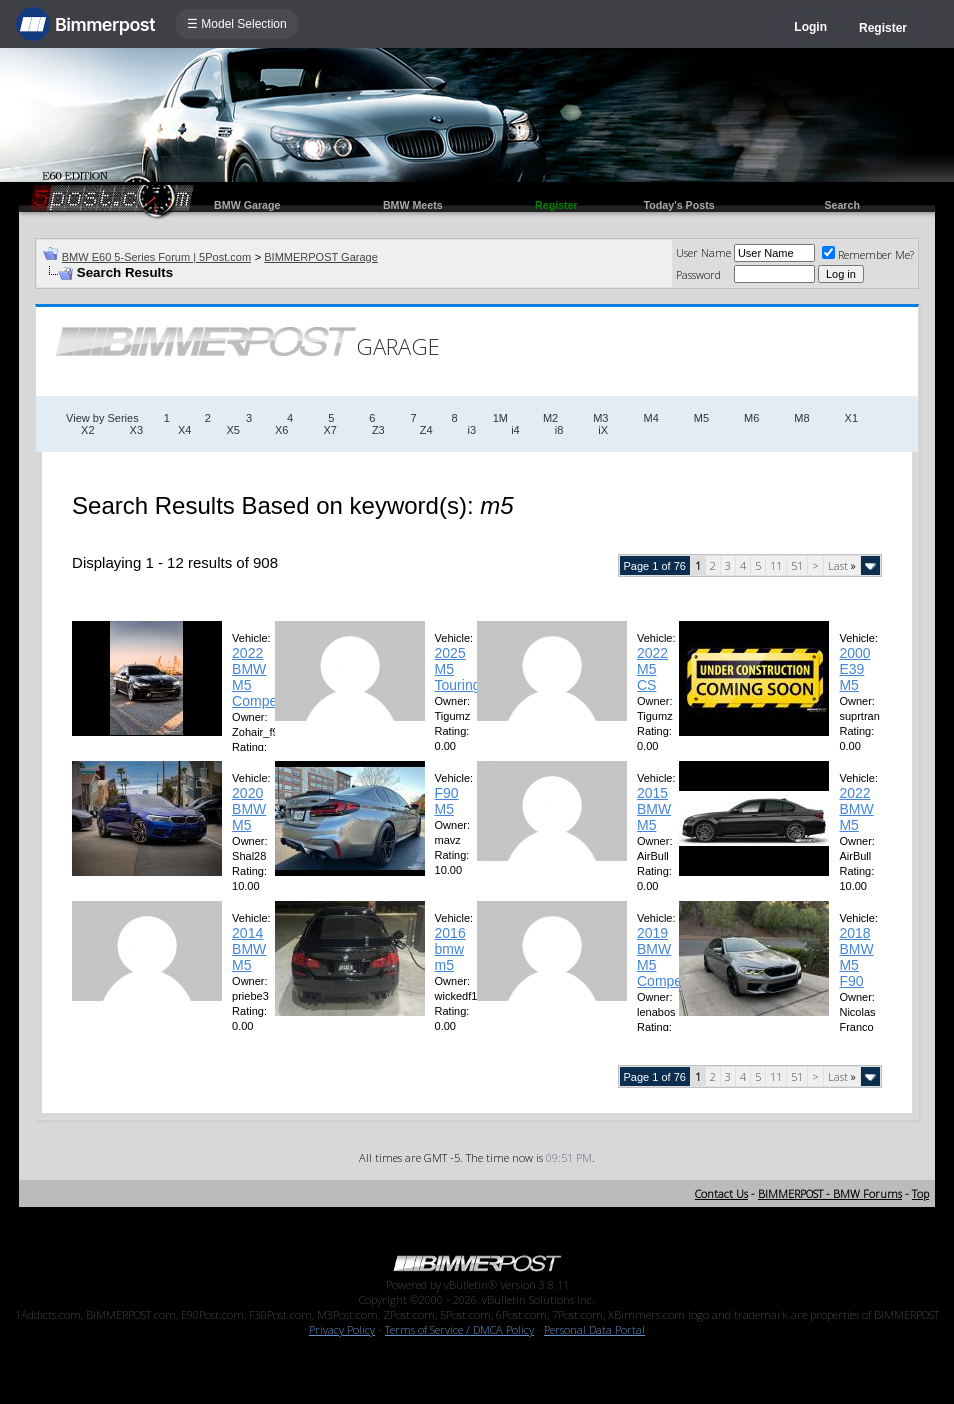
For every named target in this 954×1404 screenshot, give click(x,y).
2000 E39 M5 (854, 669)
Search (842, 205)
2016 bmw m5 (450, 949)
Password (698, 274)
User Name (703, 252)
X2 (87, 430)
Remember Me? (868, 254)
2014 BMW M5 (249, 949)
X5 (232, 430)
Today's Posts (679, 205)
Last (842, 565)
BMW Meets (413, 205)
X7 (329, 430)
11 (776, 565)
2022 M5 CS (652, 669)
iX (603, 430)
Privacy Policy (342, 1329)
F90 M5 (447, 801)
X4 (184, 430)
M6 (751, 418)
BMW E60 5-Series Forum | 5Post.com (156, 257)
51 (797, 565)
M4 (650, 418)
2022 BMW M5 (856, 809)
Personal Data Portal (594, 1329)
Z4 (426, 430)
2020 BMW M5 (249, 809)
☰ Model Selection (237, 24)
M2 (550, 418)
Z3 (378, 430)
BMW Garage (247, 205)
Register (883, 28)
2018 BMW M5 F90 (856, 957)
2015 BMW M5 (654, 809)
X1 (851, 418)
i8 (559, 430)
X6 (281, 430)
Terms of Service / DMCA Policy (459, 1329)
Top (920, 1193)
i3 (472, 430)
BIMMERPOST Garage (321, 257)
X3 (136, 430)
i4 (515, 430)
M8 (801, 418)
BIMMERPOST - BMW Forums (830, 1193)
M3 (600, 418)
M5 (701, 418)
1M (500, 418)
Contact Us (721, 1193)
